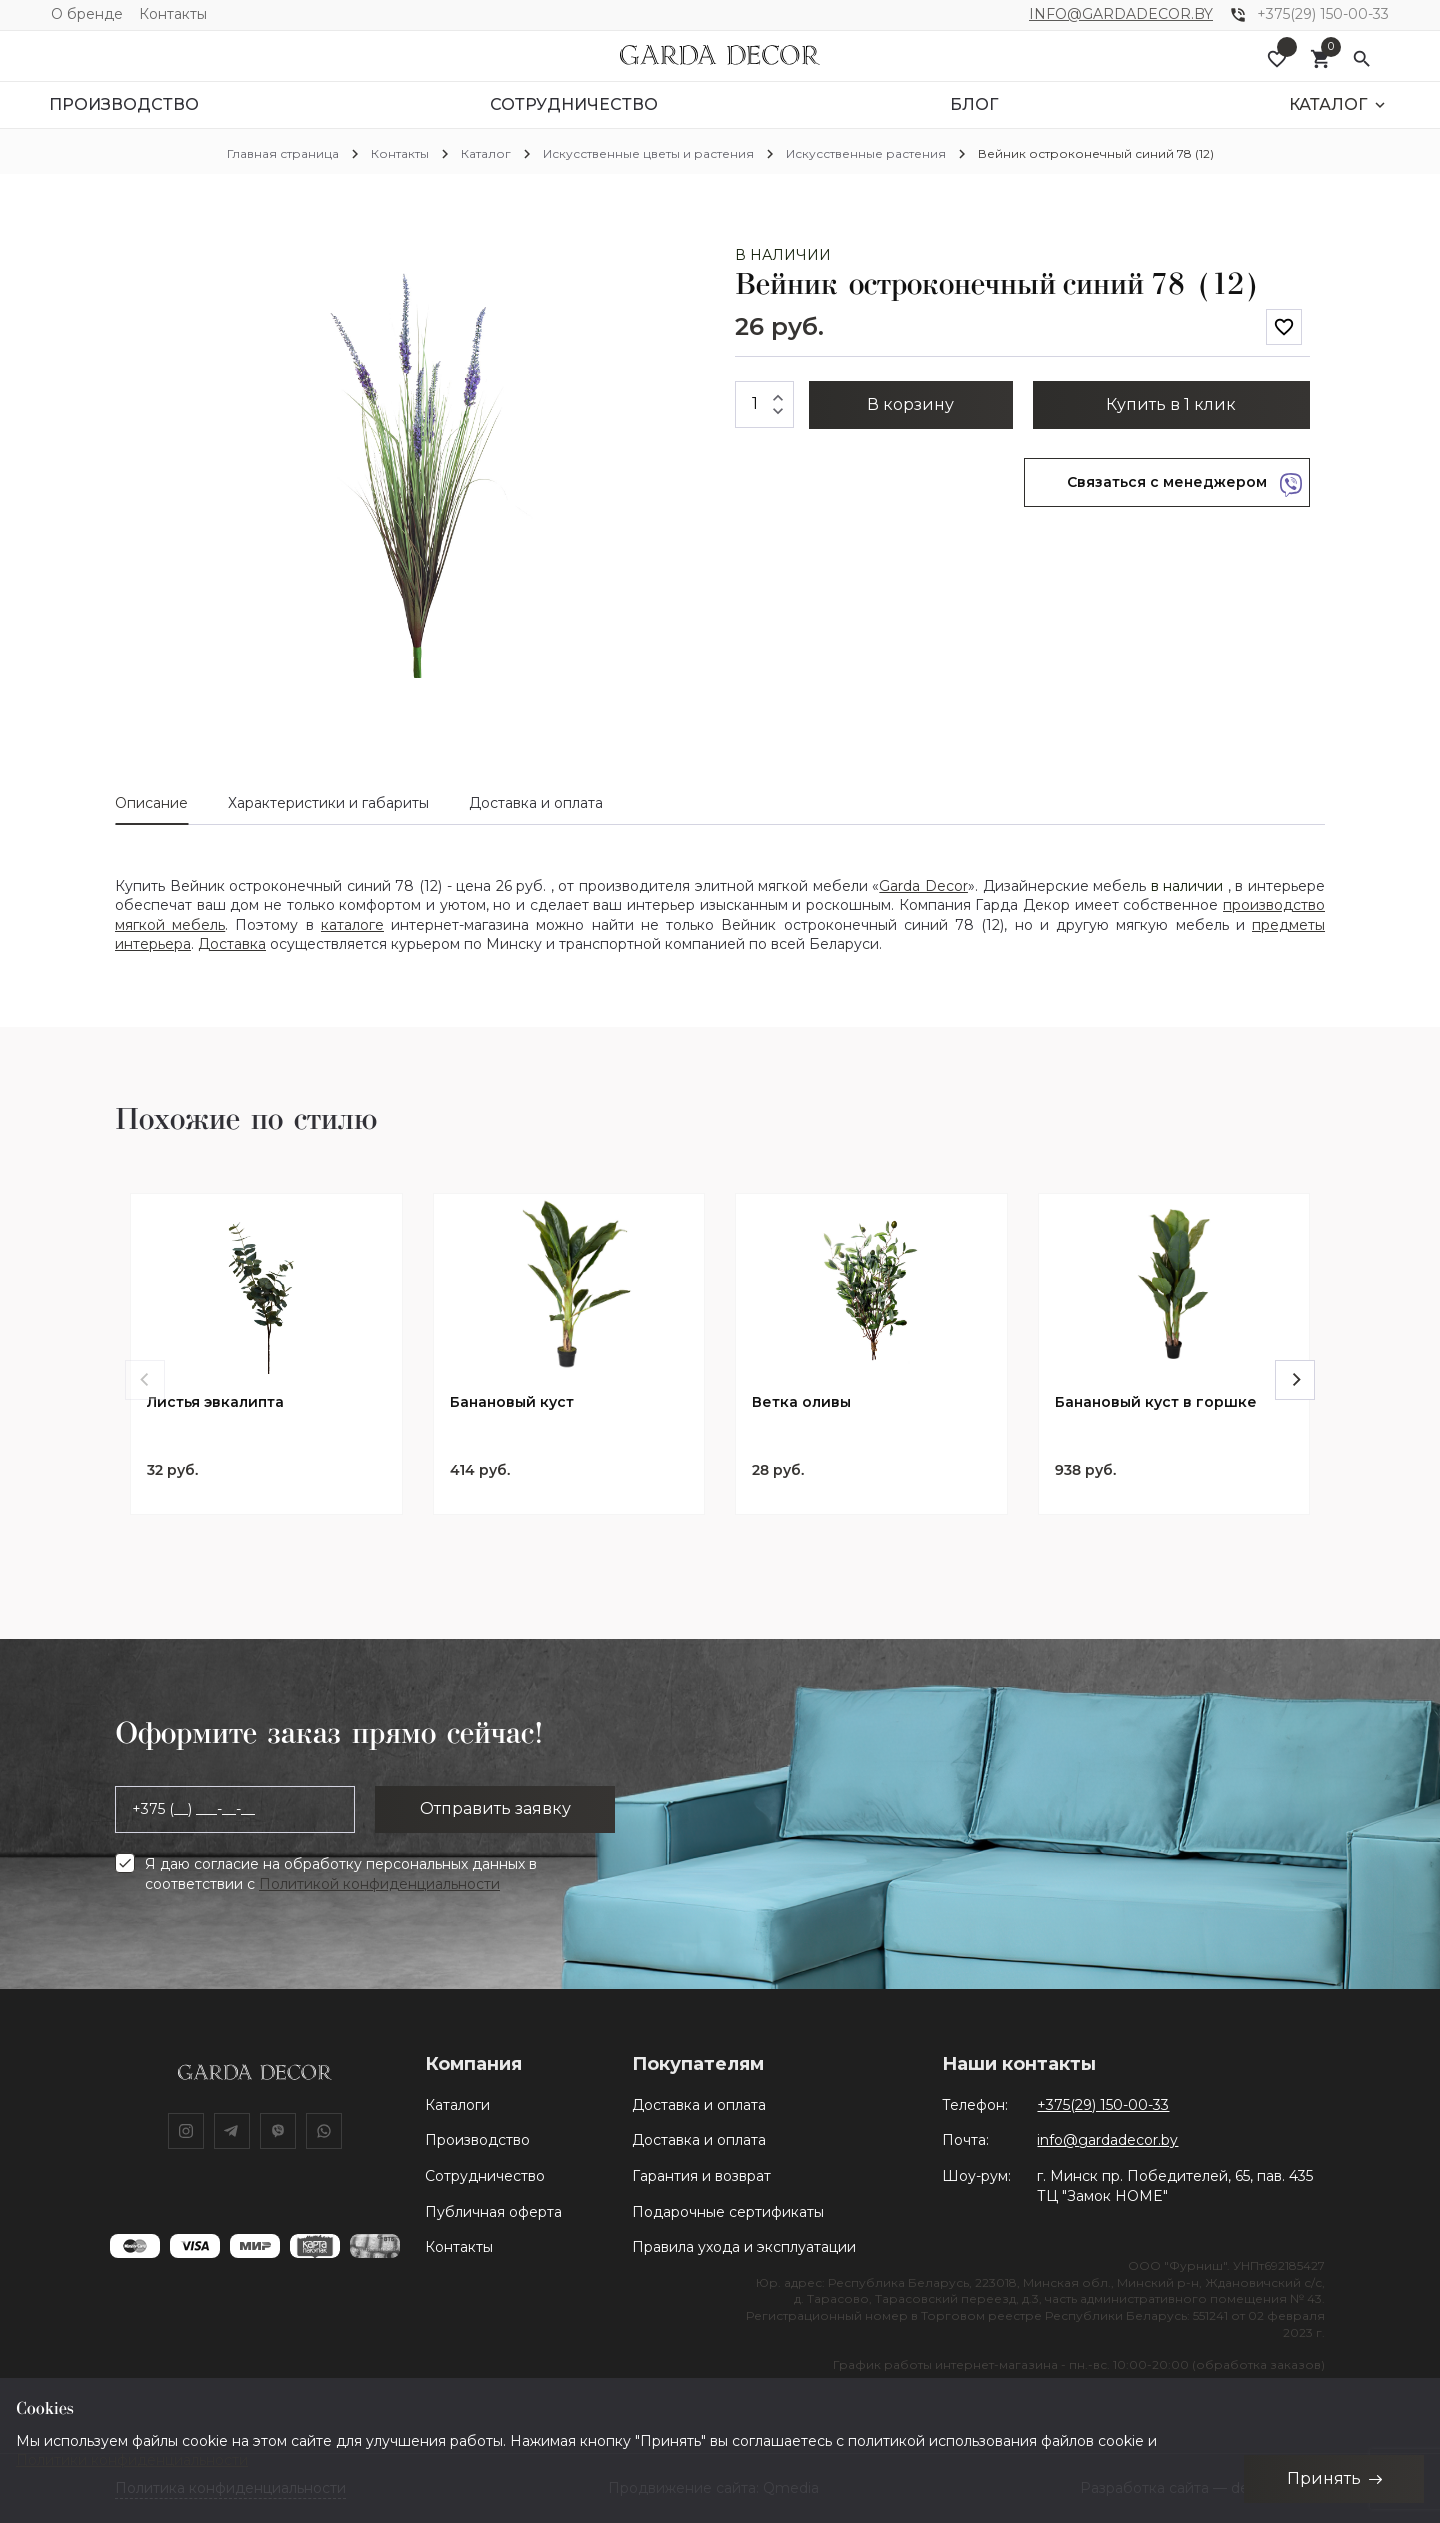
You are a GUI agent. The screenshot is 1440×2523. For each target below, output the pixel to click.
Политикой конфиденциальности (379, 1884)
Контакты (173, 14)
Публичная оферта (493, 2212)
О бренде (87, 14)
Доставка (232, 944)
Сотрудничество (485, 2176)
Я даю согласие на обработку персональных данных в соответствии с (341, 1874)
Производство (477, 2140)
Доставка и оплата (699, 2105)
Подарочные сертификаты (728, 2212)
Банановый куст (512, 1402)
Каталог (486, 153)
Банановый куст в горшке (1156, 1402)
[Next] (1295, 1380)
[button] (687, 264)
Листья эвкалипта (215, 1402)
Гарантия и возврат (701, 2176)
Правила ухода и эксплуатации (744, 2247)
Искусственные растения (866, 153)
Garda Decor (923, 886)
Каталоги (457, 2105)
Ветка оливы (801, 1402)
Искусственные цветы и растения (648, 153)
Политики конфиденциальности (132, 2460)
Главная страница (283, 153)
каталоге (352, 925)
